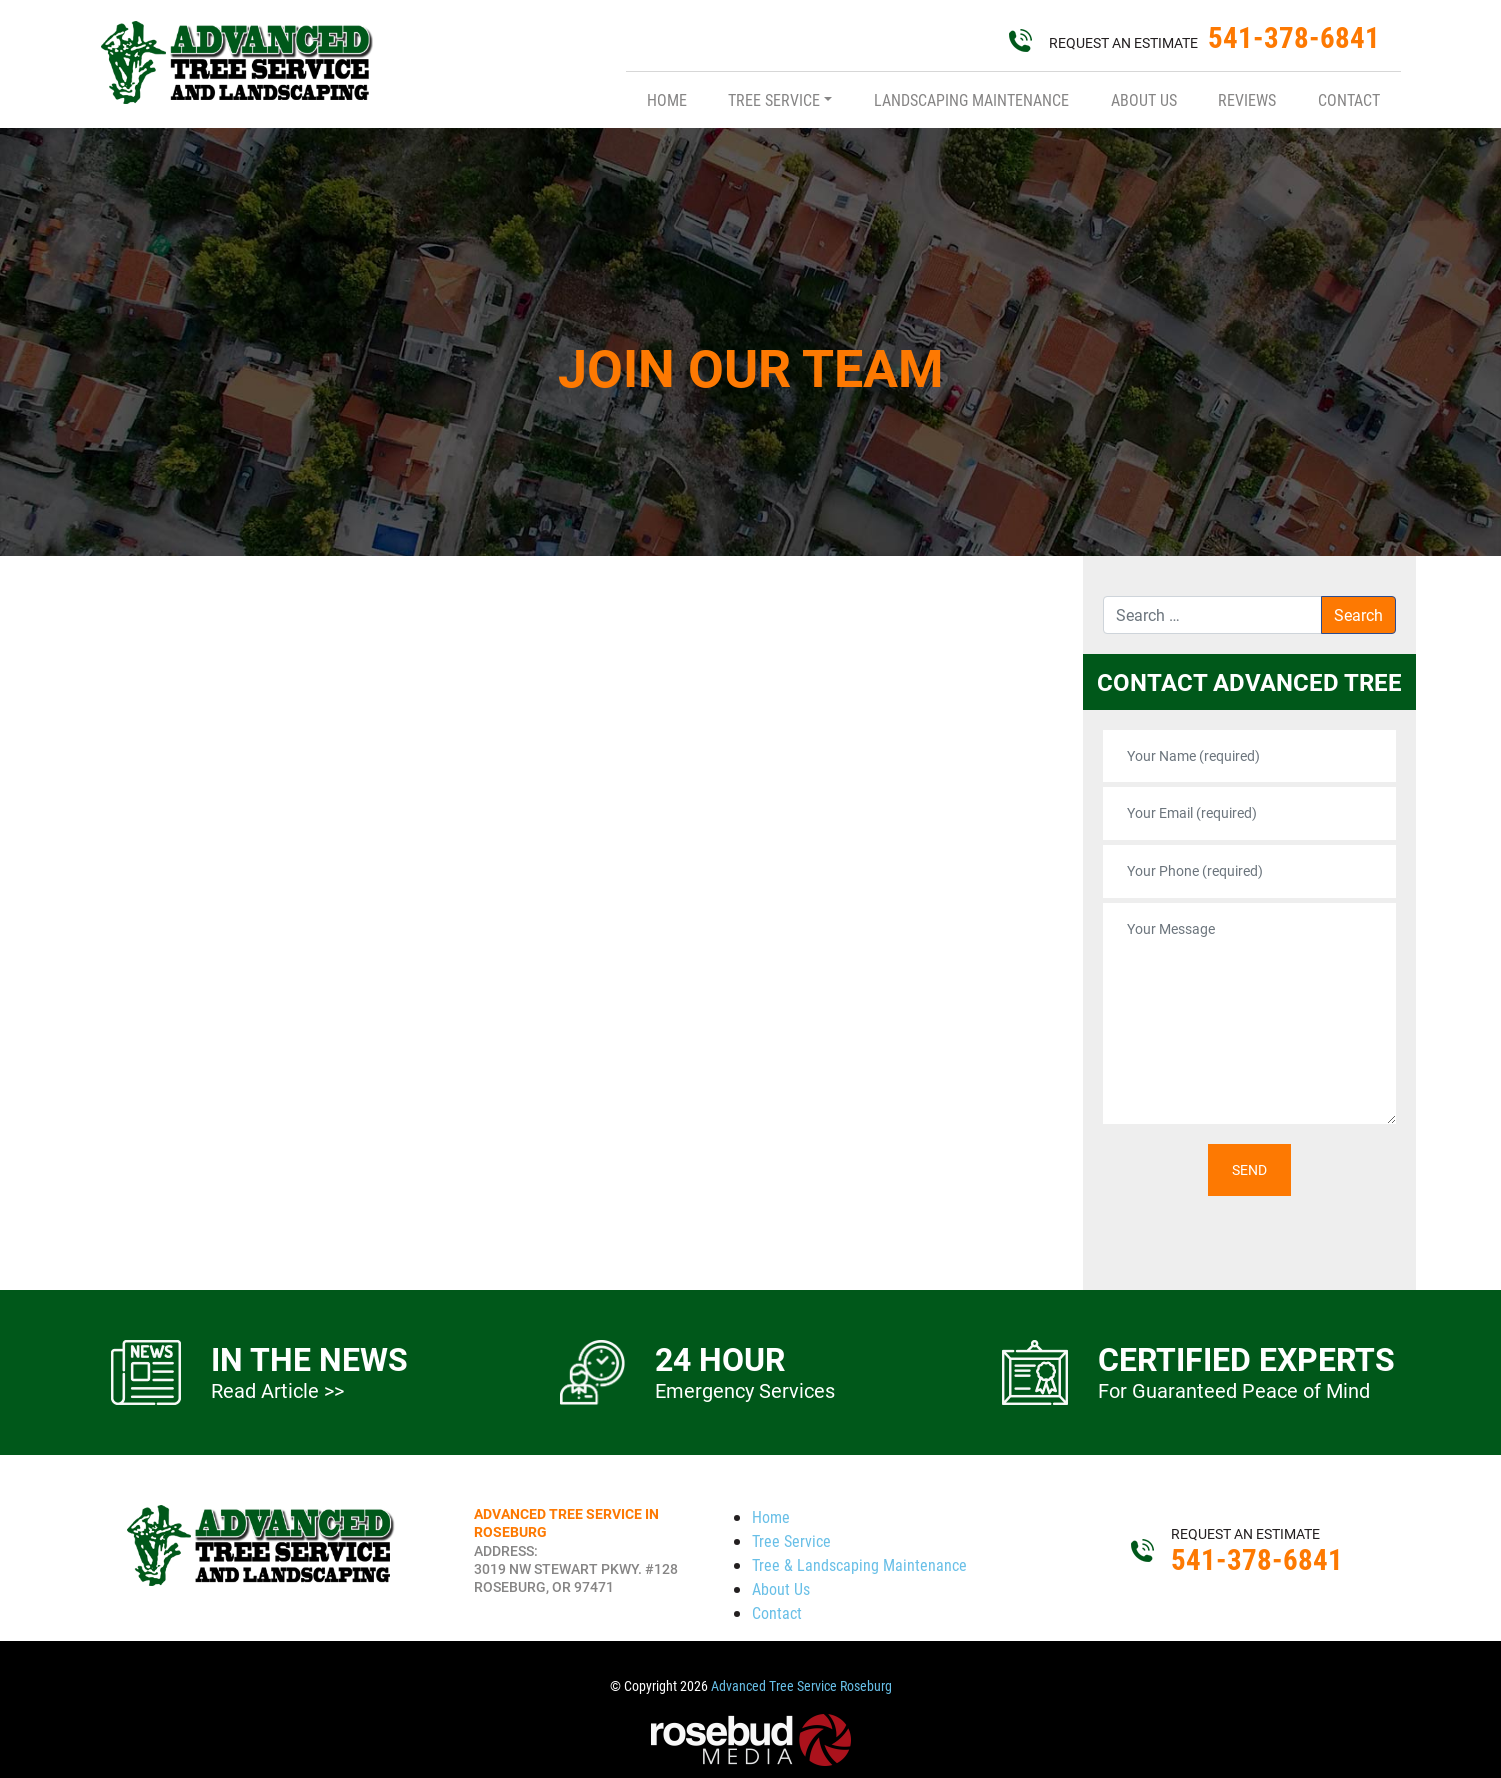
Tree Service (774, 99)
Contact (1349, 99)
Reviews (1247, 99)
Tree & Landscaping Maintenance (859, 1564)
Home (667, 99)
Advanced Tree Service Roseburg (801, 1686)
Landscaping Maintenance (971, 99)
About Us (1144, 99)
